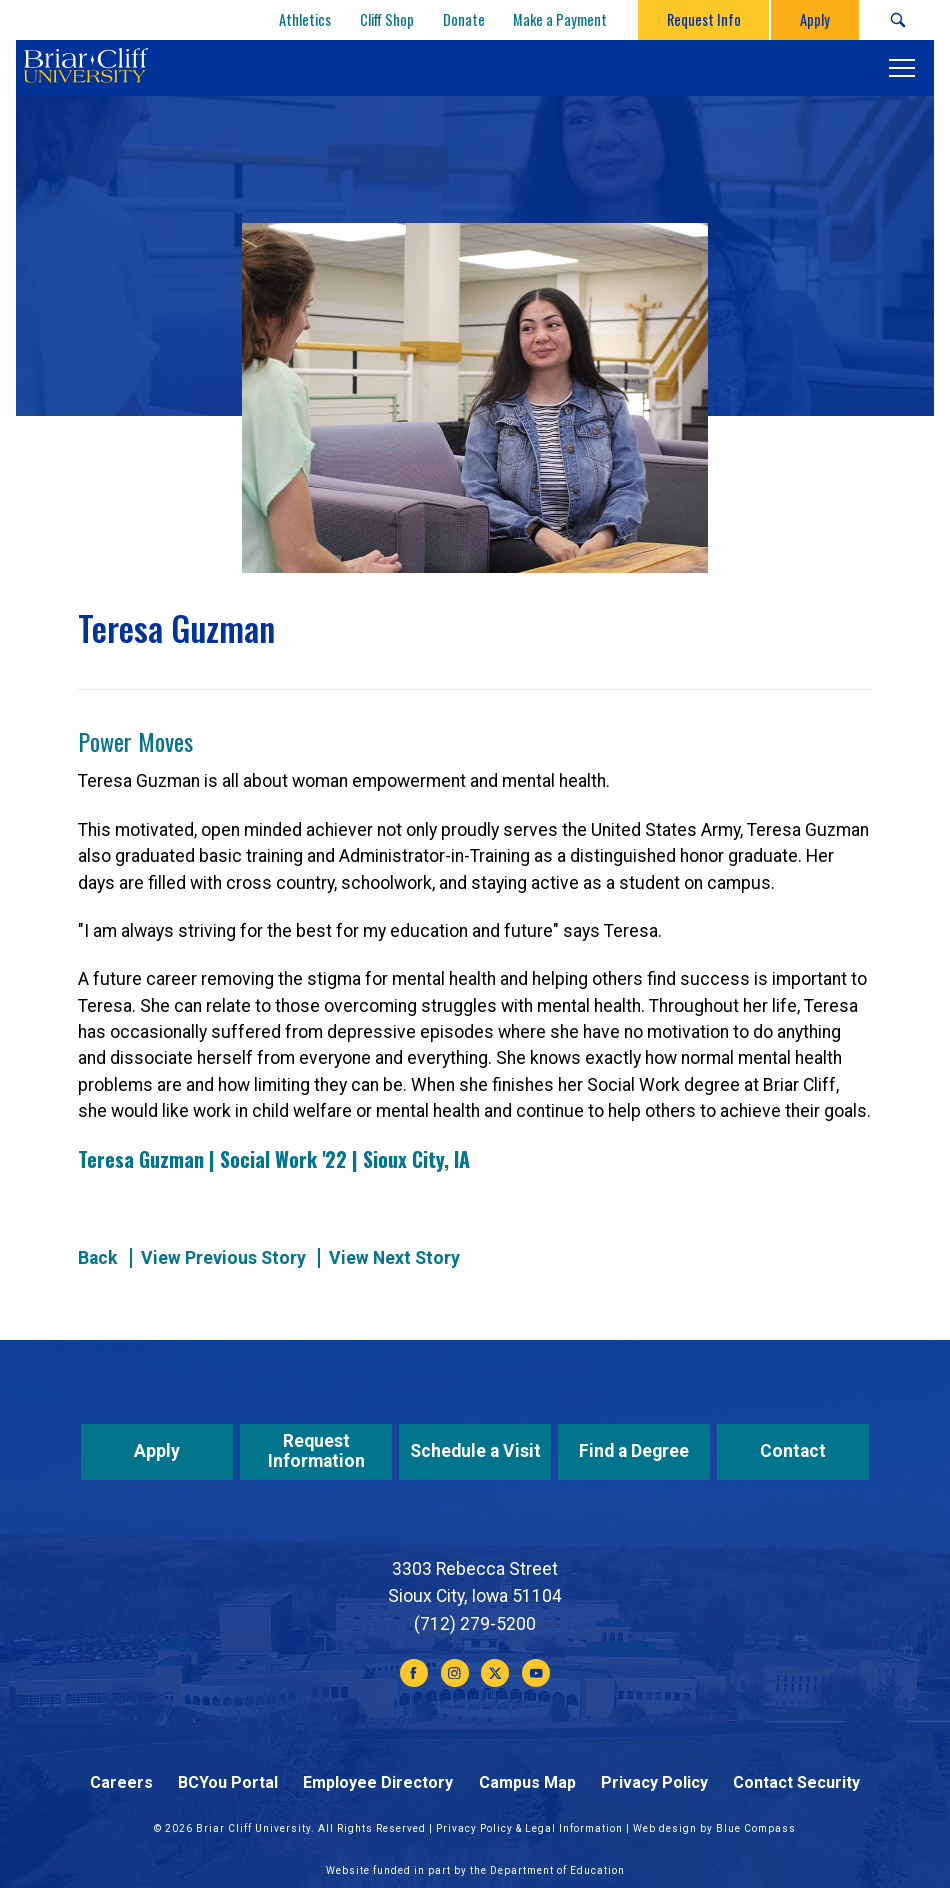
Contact (793, 1451)
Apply (157, 1451)
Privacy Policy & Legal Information (529, 1828)
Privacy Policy (654, 1782)
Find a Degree (634, 1451)
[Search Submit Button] (897, 20)
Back (97, 1258)
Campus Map (527, 1782)
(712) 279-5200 (475, 1624)
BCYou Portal (228, 1782)
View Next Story (394, 1258)
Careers (121, 1782)
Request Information (316, 1450)
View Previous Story (223, 1258)
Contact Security (796, 1782)
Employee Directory (378, 1782)
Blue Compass (756, 1828)
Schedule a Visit (475, 1451)
